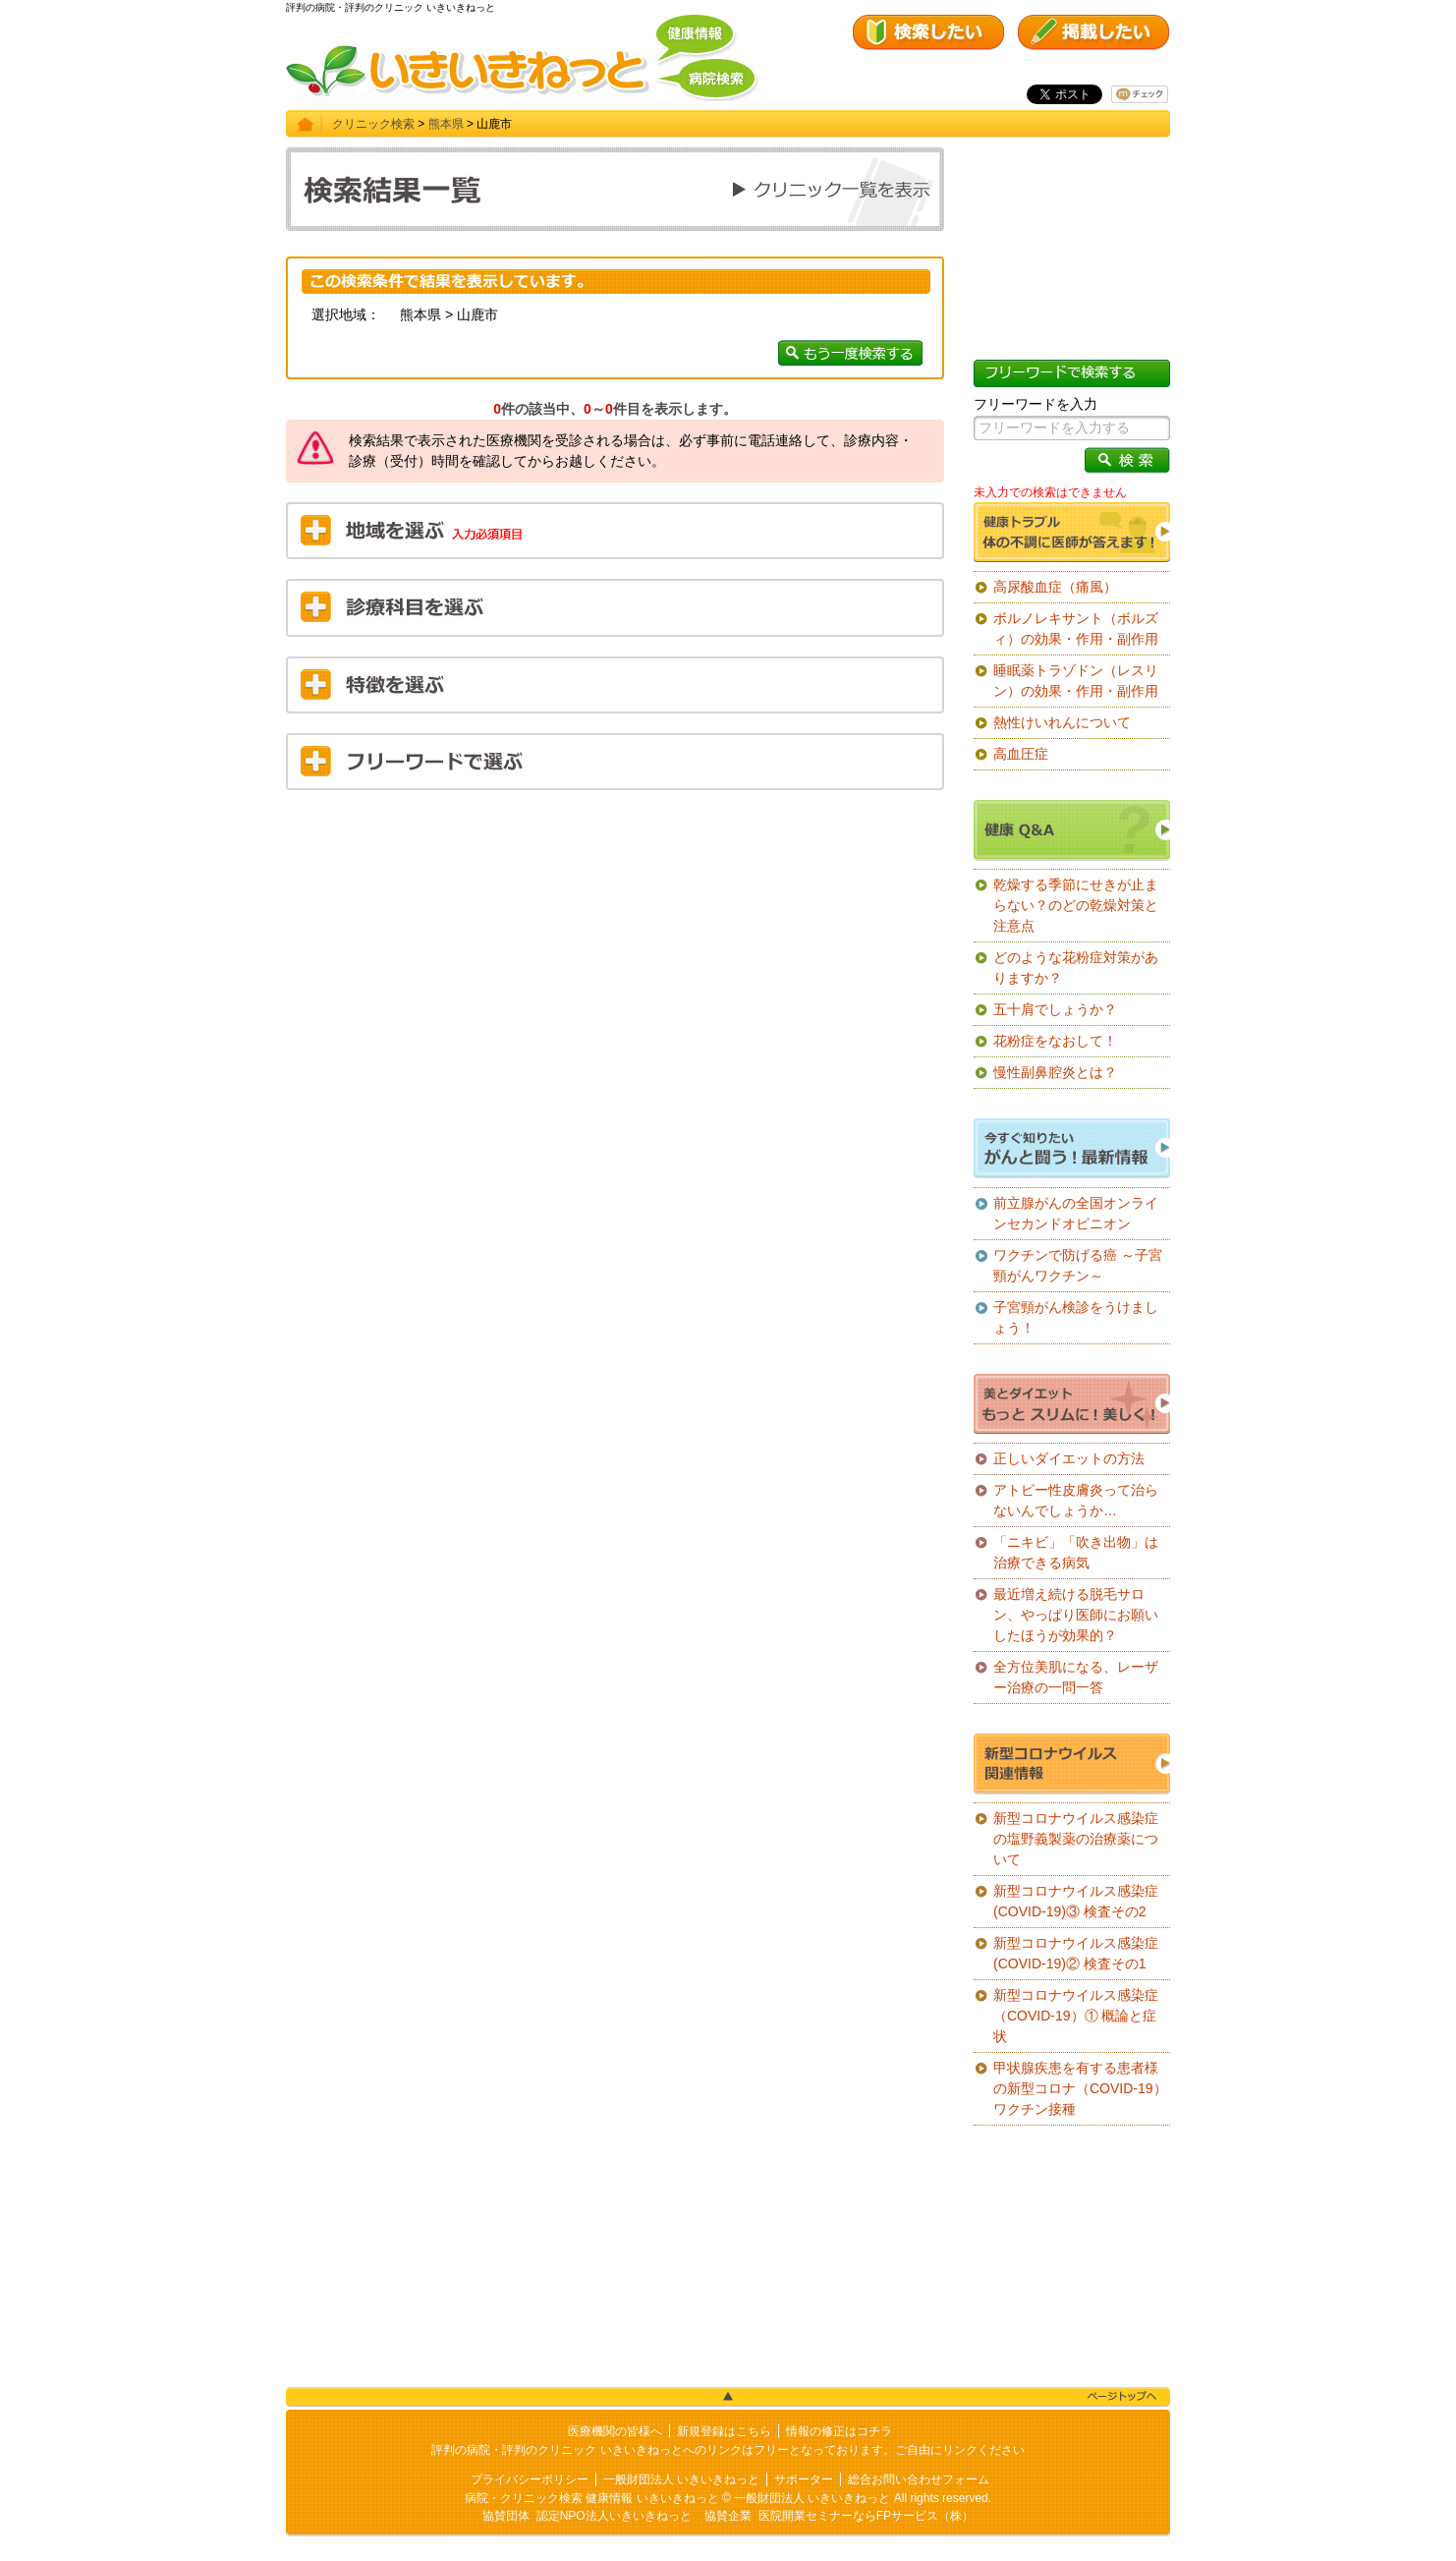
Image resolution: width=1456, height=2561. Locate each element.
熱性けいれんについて (1062, 722)
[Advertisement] (615, 947)
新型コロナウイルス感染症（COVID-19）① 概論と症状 (1075, 2015)
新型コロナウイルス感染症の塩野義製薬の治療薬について (1075, 1838)
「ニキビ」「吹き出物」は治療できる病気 (1075, 1552)
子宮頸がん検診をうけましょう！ (1075, 1317)
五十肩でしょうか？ (1055, 1009)
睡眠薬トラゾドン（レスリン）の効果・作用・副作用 (1075, 680)
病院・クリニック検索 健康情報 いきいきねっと (592, 2498)
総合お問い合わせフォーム (918, 2479)
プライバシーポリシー (529, 2479)
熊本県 (446, 124)
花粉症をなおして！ (1055, 1041)
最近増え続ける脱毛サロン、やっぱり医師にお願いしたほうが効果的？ (1075, 1614)
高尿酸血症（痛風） (1055, 587)
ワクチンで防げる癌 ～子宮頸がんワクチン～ (1077, 1265)
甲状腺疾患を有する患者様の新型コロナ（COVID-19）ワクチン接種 (1080, 2088)
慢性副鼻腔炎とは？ (1055, 1072)
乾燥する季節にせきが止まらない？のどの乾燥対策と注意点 (1075, 905)
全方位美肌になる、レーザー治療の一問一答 (1075, 1677)
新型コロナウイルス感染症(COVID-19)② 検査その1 (1075, 1953)
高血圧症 (1020, 754)
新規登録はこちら (724, 2431)
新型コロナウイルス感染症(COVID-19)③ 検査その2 (1075, 1901)
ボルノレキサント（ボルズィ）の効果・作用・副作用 (1075, 628)
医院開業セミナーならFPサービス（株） (866, 2516)
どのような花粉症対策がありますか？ (1075, 967)
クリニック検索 (373, 124)
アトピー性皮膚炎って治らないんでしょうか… (1075, 1500)
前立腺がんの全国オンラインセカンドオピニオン (1075, 1213)
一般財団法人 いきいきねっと (681, 2479)
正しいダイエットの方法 (1069, 1458)
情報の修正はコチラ (839, 2431)
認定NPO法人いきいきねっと (614, 2516)
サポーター (803, 2479)
